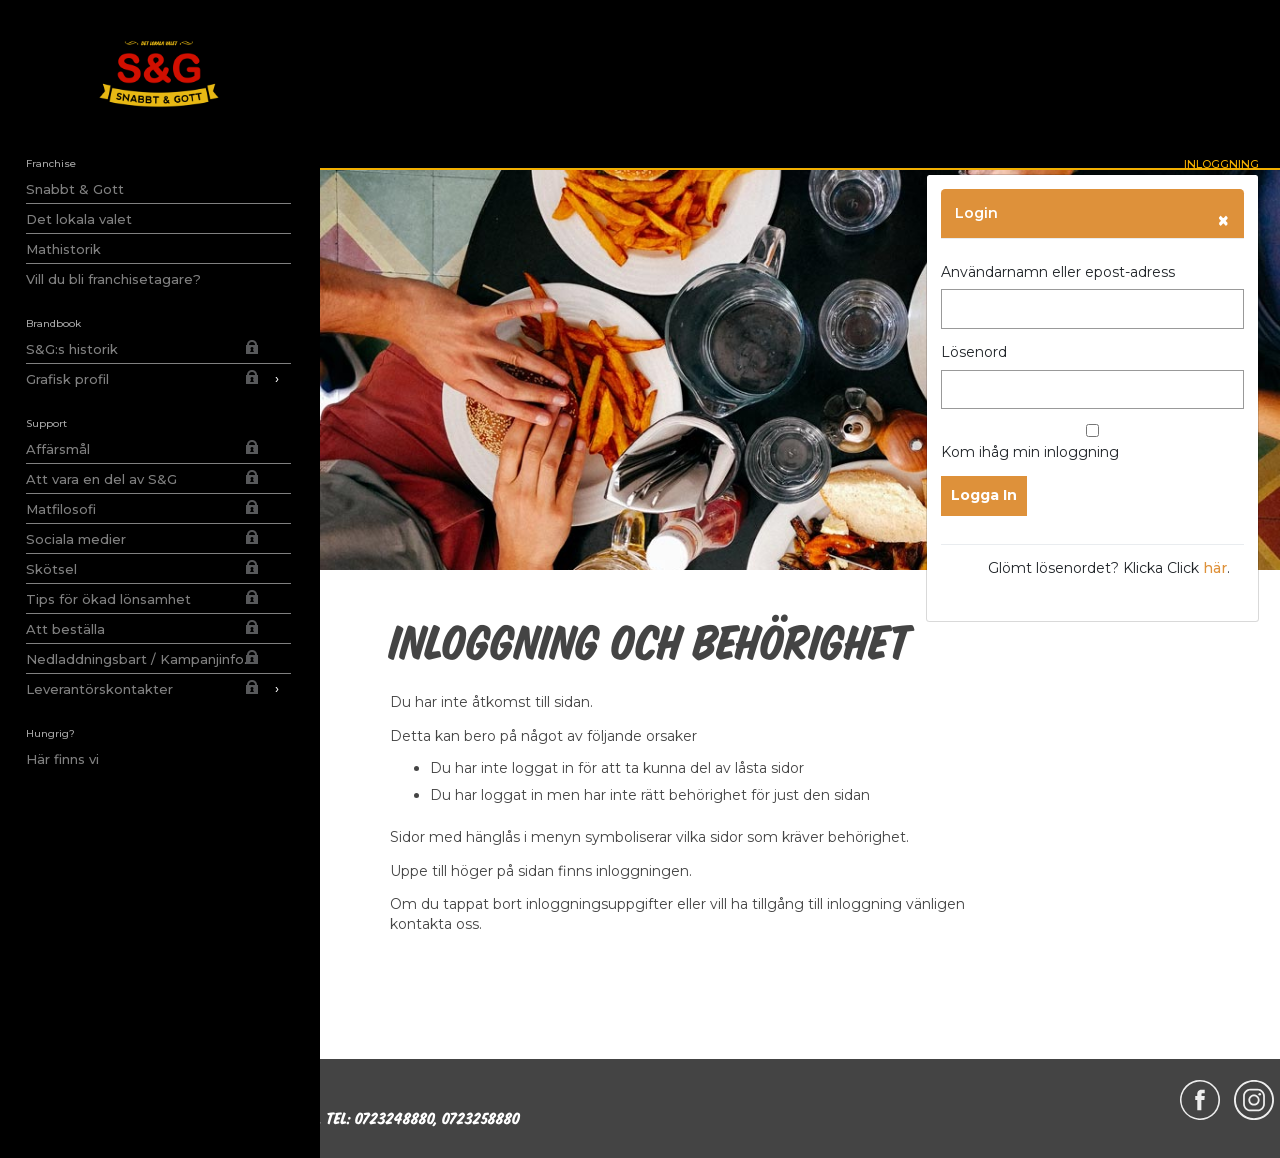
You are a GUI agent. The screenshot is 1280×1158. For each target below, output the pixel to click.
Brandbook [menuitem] (53, 323)
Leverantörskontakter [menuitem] (158, 688)
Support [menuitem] (46, 423)
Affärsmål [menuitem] (58, 449)
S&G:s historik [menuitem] (72, 349)
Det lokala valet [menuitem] (79, 219)
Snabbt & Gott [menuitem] (75, 189)
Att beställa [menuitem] (65, 629)
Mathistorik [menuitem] (63, 249)
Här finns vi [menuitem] (62, 759)
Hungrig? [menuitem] (50, 733)
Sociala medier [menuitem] (76, 539)
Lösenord (974, 352)
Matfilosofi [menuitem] (61, 509)
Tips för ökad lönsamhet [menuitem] (108, 599)
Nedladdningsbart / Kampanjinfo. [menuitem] (136, 659)
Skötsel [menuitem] (51, 569)
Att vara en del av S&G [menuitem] (101, 479)
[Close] (1223, 220)
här (1215, 568)
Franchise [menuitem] (51, 163)
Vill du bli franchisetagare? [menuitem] (113, 279)
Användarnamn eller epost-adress (1058, 272)
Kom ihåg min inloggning (1092, 442)
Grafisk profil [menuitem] (158, 378)
